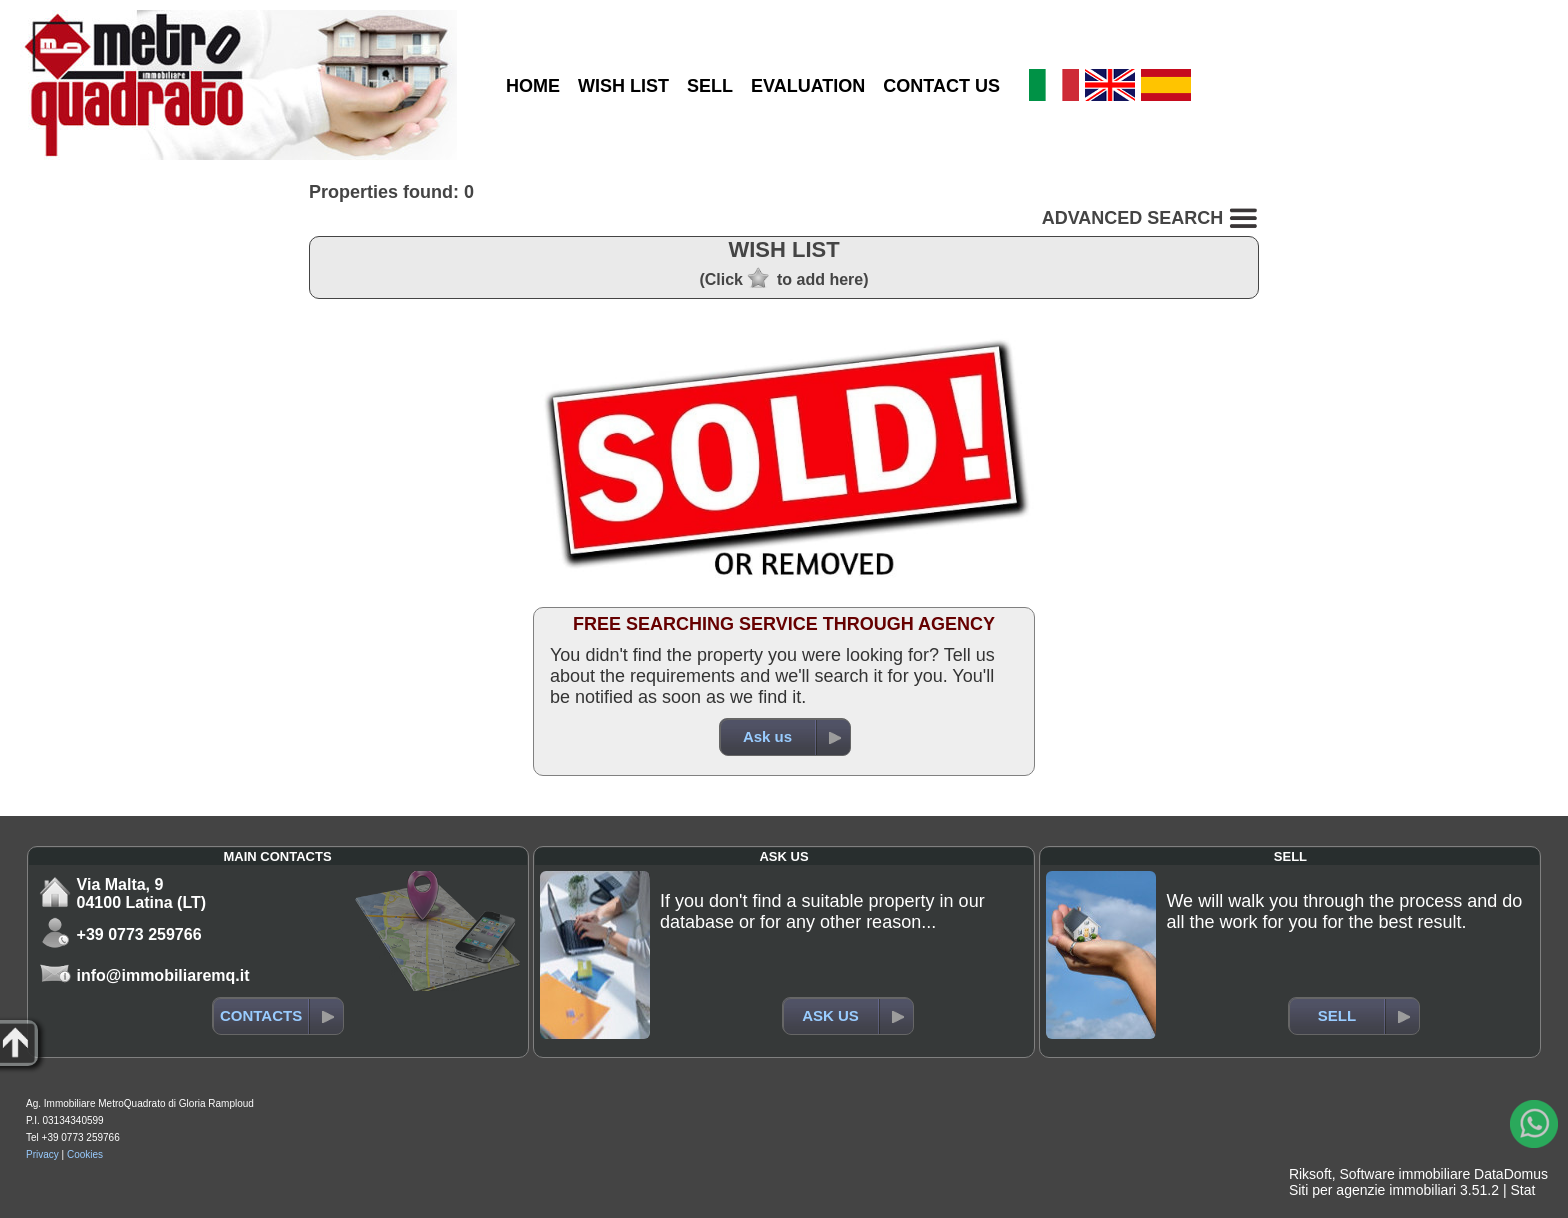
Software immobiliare (1404, 1174)
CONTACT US (941, 86)
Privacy (42, 1154)
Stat (1522, 1190)
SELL (710, 86)
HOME (533, 86)
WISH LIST (623, 86)
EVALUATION (808, 86)
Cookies (85, 1154)
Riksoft (1310, 1174)
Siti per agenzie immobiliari (1372, 1190)
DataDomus (1511, 1174)
